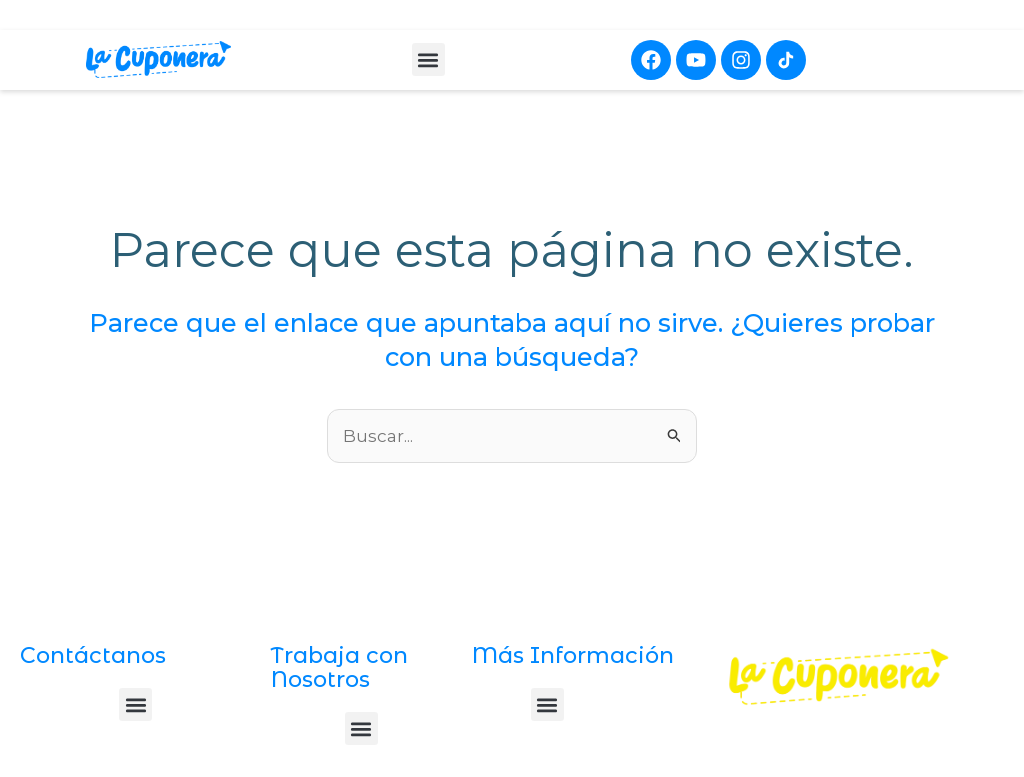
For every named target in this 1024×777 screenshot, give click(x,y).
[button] (428, 59)
